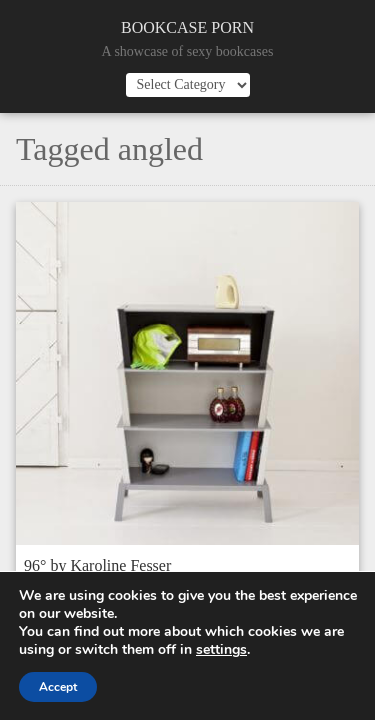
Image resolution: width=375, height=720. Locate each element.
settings (221, 650)
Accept (58, 687)
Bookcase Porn (187, 27)
